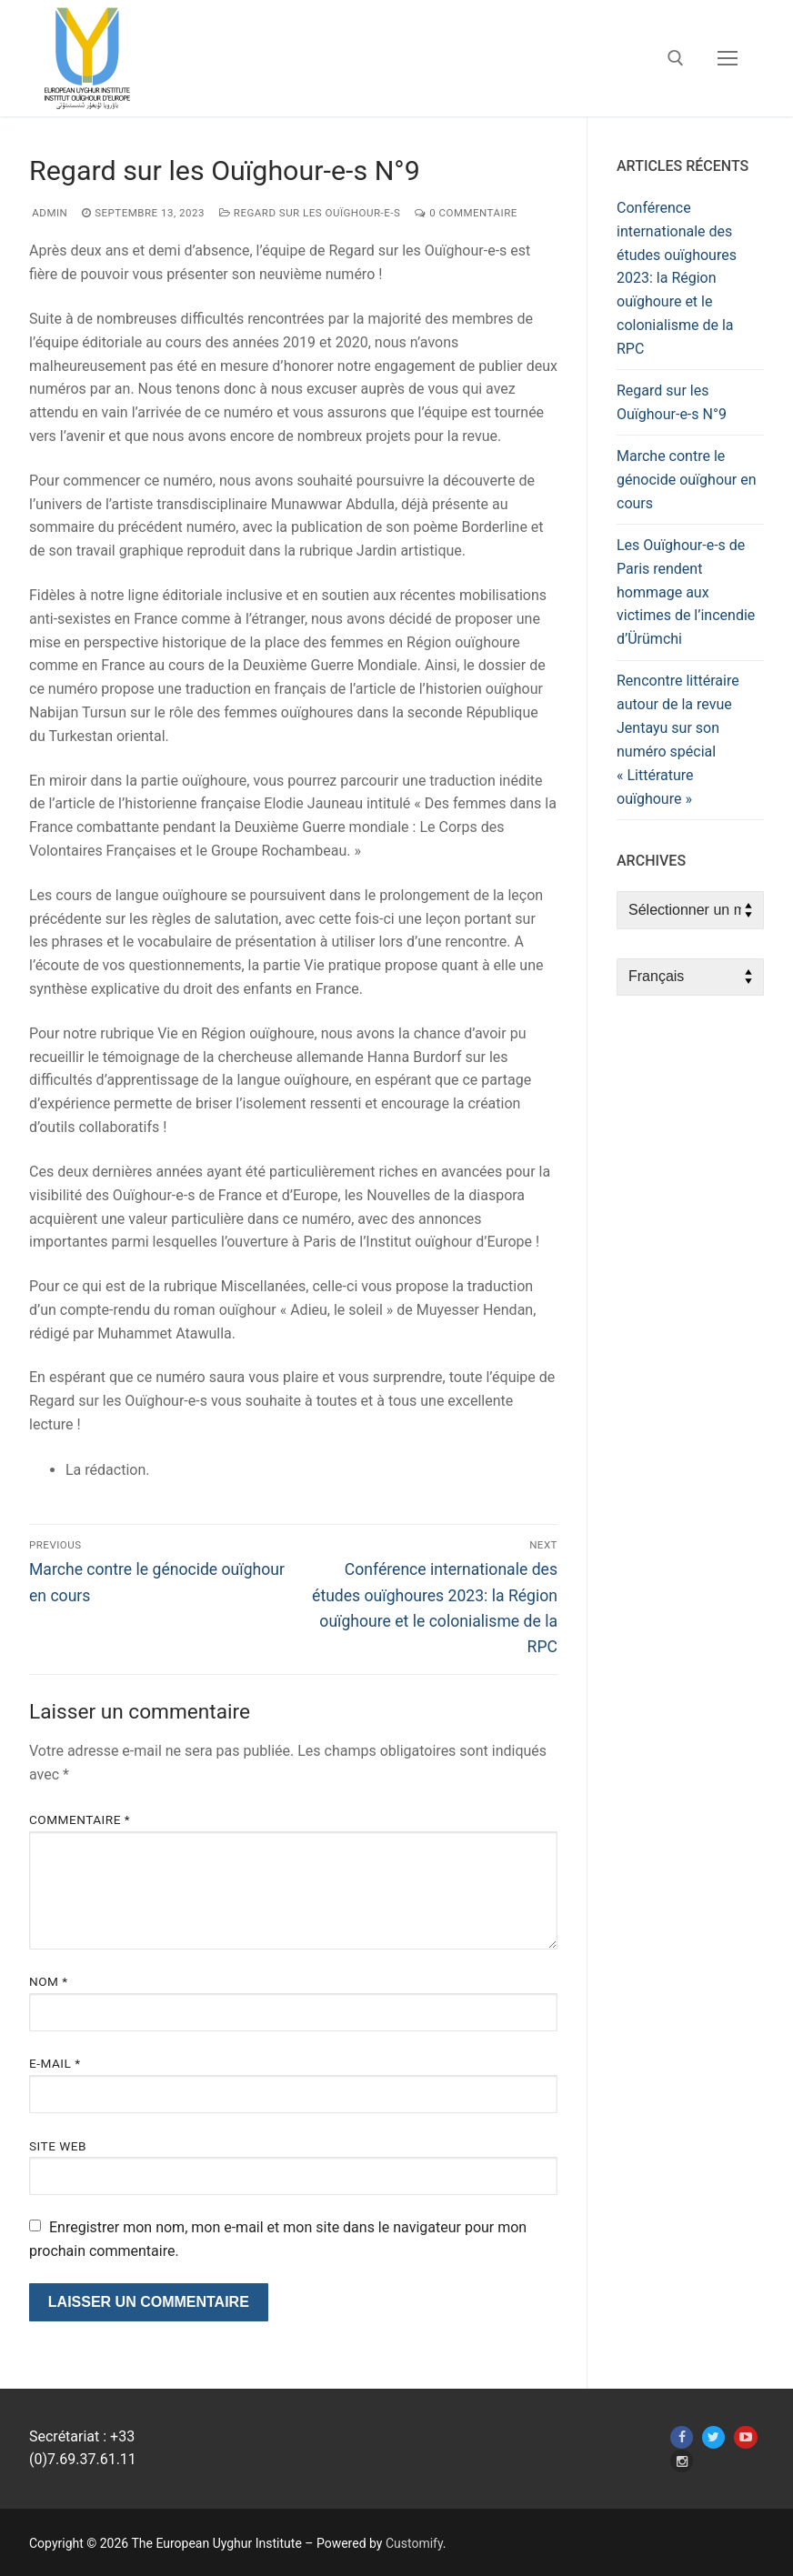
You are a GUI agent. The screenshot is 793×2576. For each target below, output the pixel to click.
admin (48, 212)
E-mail (55, 2063)
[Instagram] (681, 2461)
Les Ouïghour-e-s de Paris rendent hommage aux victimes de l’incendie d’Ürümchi (686, 592)
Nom (48, 1981)
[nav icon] (727, 58)
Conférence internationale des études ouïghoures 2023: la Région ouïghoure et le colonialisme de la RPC (677, 278)
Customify (414, 2543)
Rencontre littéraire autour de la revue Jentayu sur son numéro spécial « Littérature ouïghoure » (678, 739)
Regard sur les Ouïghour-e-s (309, 212)
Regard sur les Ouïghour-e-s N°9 (672, 402)
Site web (57, 2146)
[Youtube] (745, 2437)
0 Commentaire (466, 212)
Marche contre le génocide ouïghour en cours (687, 479)
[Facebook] (681, 2437)
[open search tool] (676, 58)
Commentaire (79, 1819)
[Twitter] (713, 2437)
